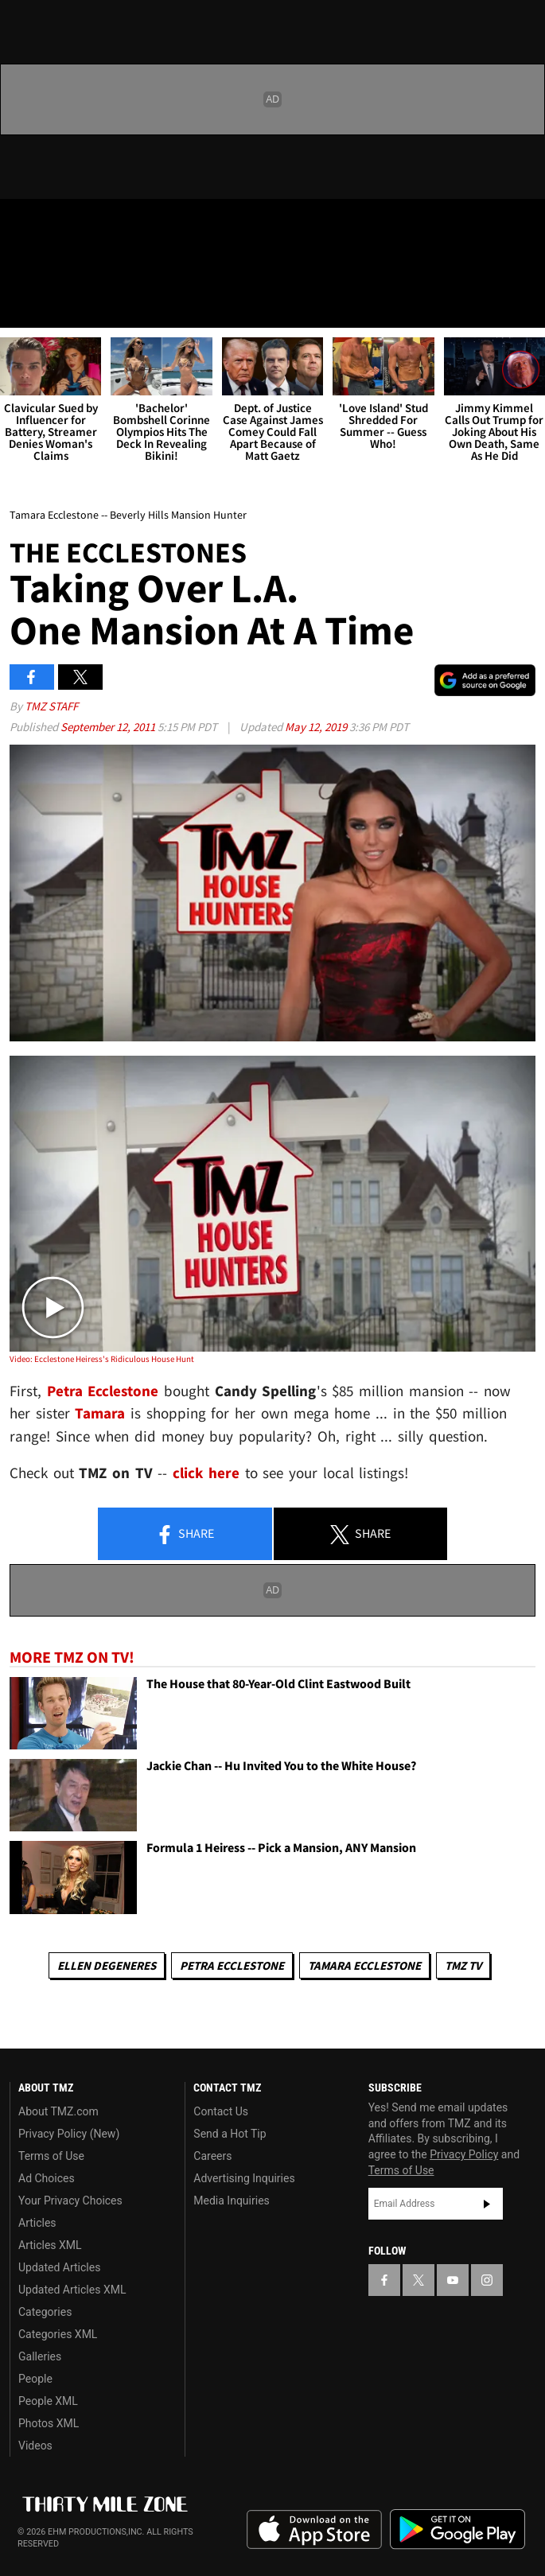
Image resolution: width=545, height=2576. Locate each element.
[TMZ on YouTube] (453, 2280)
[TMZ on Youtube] (82, 224)
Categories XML (57, 2334)
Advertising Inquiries (243, 2178)
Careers (212, 2156)
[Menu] (22, 305)
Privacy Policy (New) (68, 2133)
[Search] (522, 305)
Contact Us (220, 2111)
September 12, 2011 (109, 726)
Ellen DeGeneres (106, 1965)
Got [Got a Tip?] (53, 266)
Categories (45, 2312)
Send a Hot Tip (229, 2133)
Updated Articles (59, 2267)
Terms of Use (51, 2156)
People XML (48, 2401)
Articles (37, 2222)
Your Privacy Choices (70, 2200)
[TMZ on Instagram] (114, 224)
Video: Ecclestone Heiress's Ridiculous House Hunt (102, 1358)
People (35, 2378)
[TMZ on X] (51, 224)
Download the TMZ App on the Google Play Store (457, 2529)
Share (184, 1534)
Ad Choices (46, 2178)
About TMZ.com (58, 2111)
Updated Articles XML (72, 2289)
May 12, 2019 (317, 726)
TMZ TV (463, 1965)
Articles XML (50, 2245)
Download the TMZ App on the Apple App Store (314, 2530)
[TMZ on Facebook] (19, 224)
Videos (35, 2445)
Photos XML (48, 2423)
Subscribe (487, 2204)
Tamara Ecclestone (364, 1965)
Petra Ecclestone (232, 1965)
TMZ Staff (51, 706)
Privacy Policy (464, 2154)
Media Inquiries (231, 2200)
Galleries (39, 2356)
